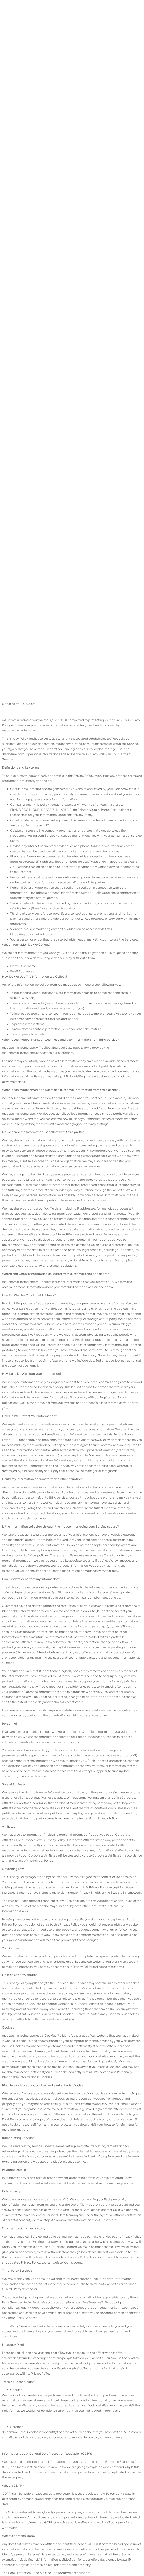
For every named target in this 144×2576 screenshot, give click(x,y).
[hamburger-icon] (136, 9)
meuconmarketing (43, 9)
